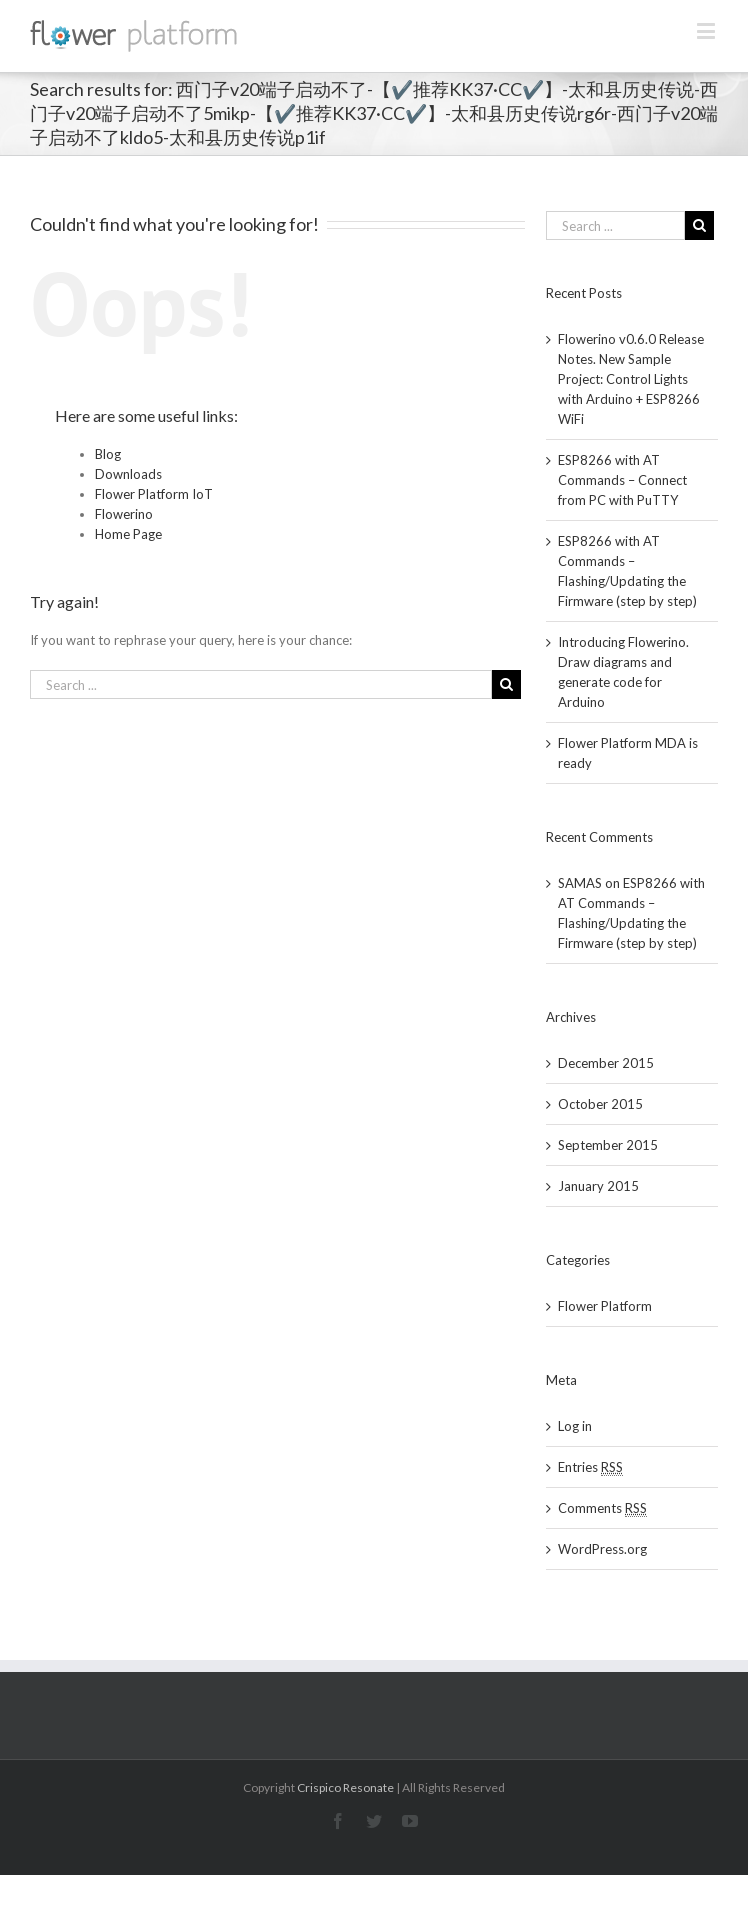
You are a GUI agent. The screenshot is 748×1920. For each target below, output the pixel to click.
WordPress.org (602, 1549)
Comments (602, 1508)
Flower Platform (605, 1306)
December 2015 (606, 1063)
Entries (590, 1467)
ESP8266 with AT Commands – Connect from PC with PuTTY (622, 480)
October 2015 (600, 1104)
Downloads (128, 474)
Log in (575, 1426)
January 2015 (598, 1186)
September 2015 (608, 1145)
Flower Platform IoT (154, 494)
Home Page (128, 534)
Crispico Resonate (345, 1787)
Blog (108, 454)
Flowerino (124, 514)
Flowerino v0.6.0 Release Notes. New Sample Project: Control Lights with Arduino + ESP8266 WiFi (631, 379)
